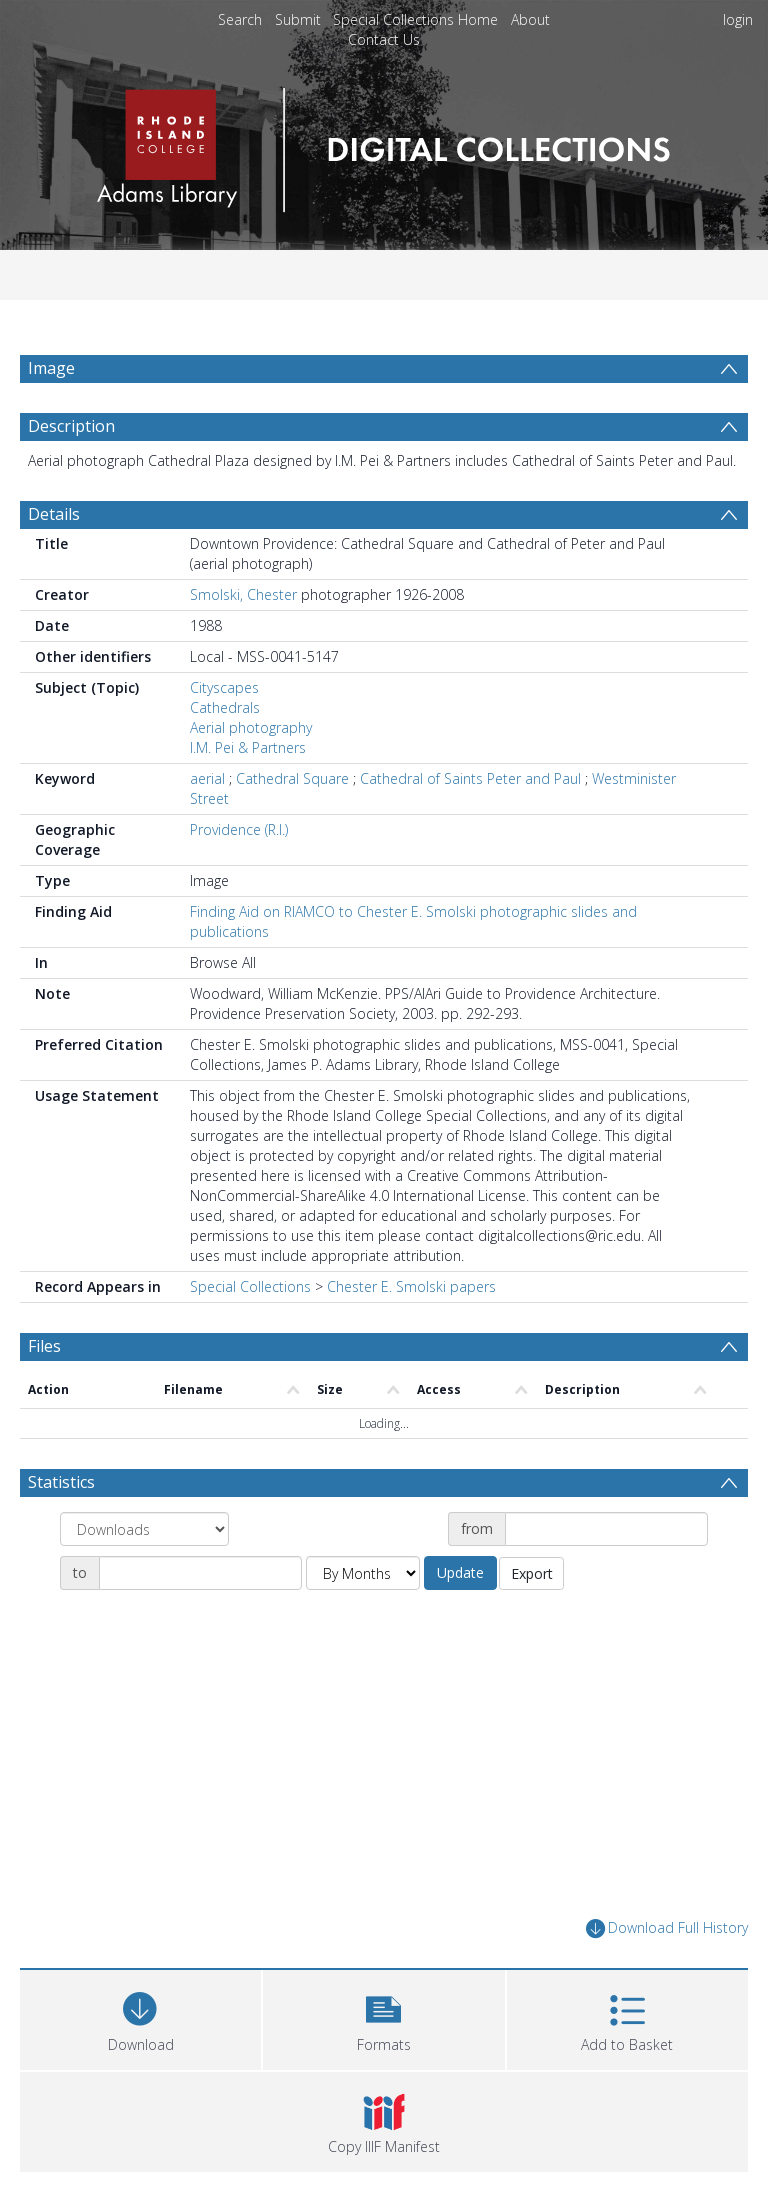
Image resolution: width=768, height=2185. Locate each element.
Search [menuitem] (240, 19)
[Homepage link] (383, 144)
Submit (298, 19)
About (530, 19)
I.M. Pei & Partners (248, 795)
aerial (207, 826)
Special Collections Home (415, 19)
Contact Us (384, 39)
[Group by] (144, 1577)
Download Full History (667, 1976)
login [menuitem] (738, 19)
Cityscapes (224, 735)
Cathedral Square (292, 826)
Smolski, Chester (243, 642)
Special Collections (250, 1334)
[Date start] (606, 1577)
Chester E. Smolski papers (411, 1334)
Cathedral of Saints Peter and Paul (470, 826)
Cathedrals (225, 755)
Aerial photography (251, 775)
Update (460, 1620)
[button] (383, 2065)
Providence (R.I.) (239, 877)
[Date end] (200, 1621)
